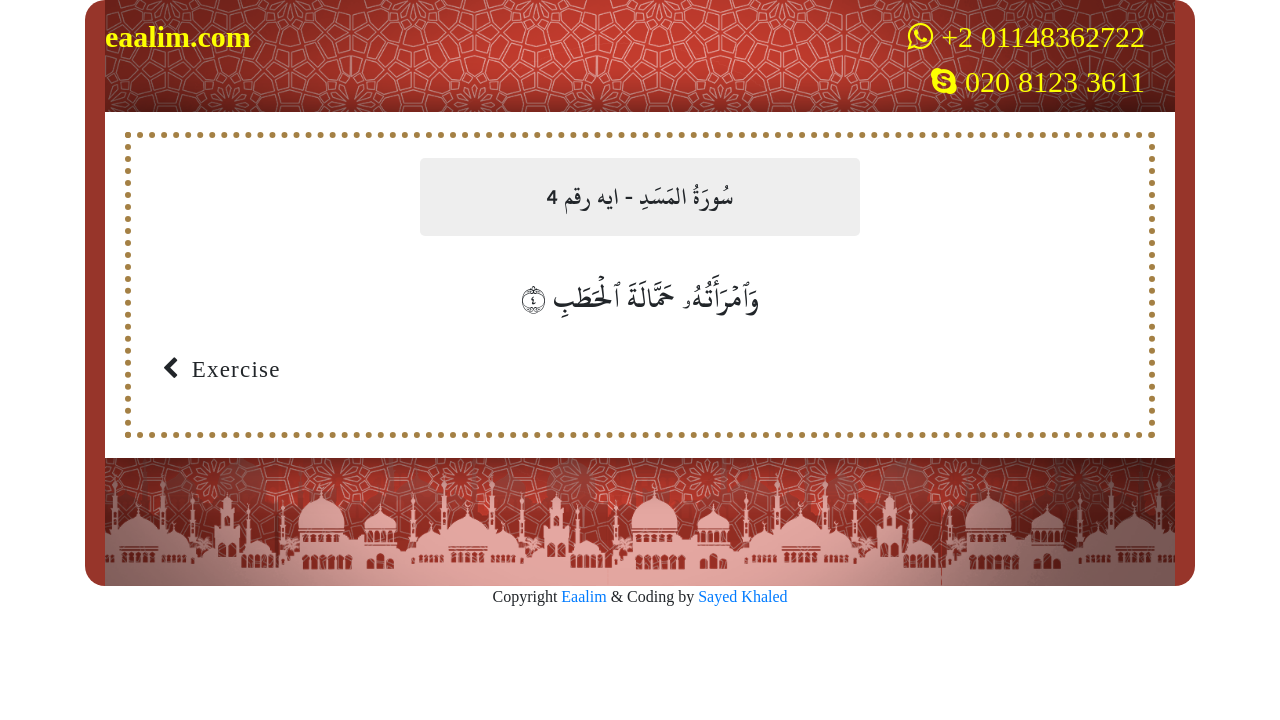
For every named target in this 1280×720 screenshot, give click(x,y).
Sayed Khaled (742, 597)
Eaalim (585, 597)
